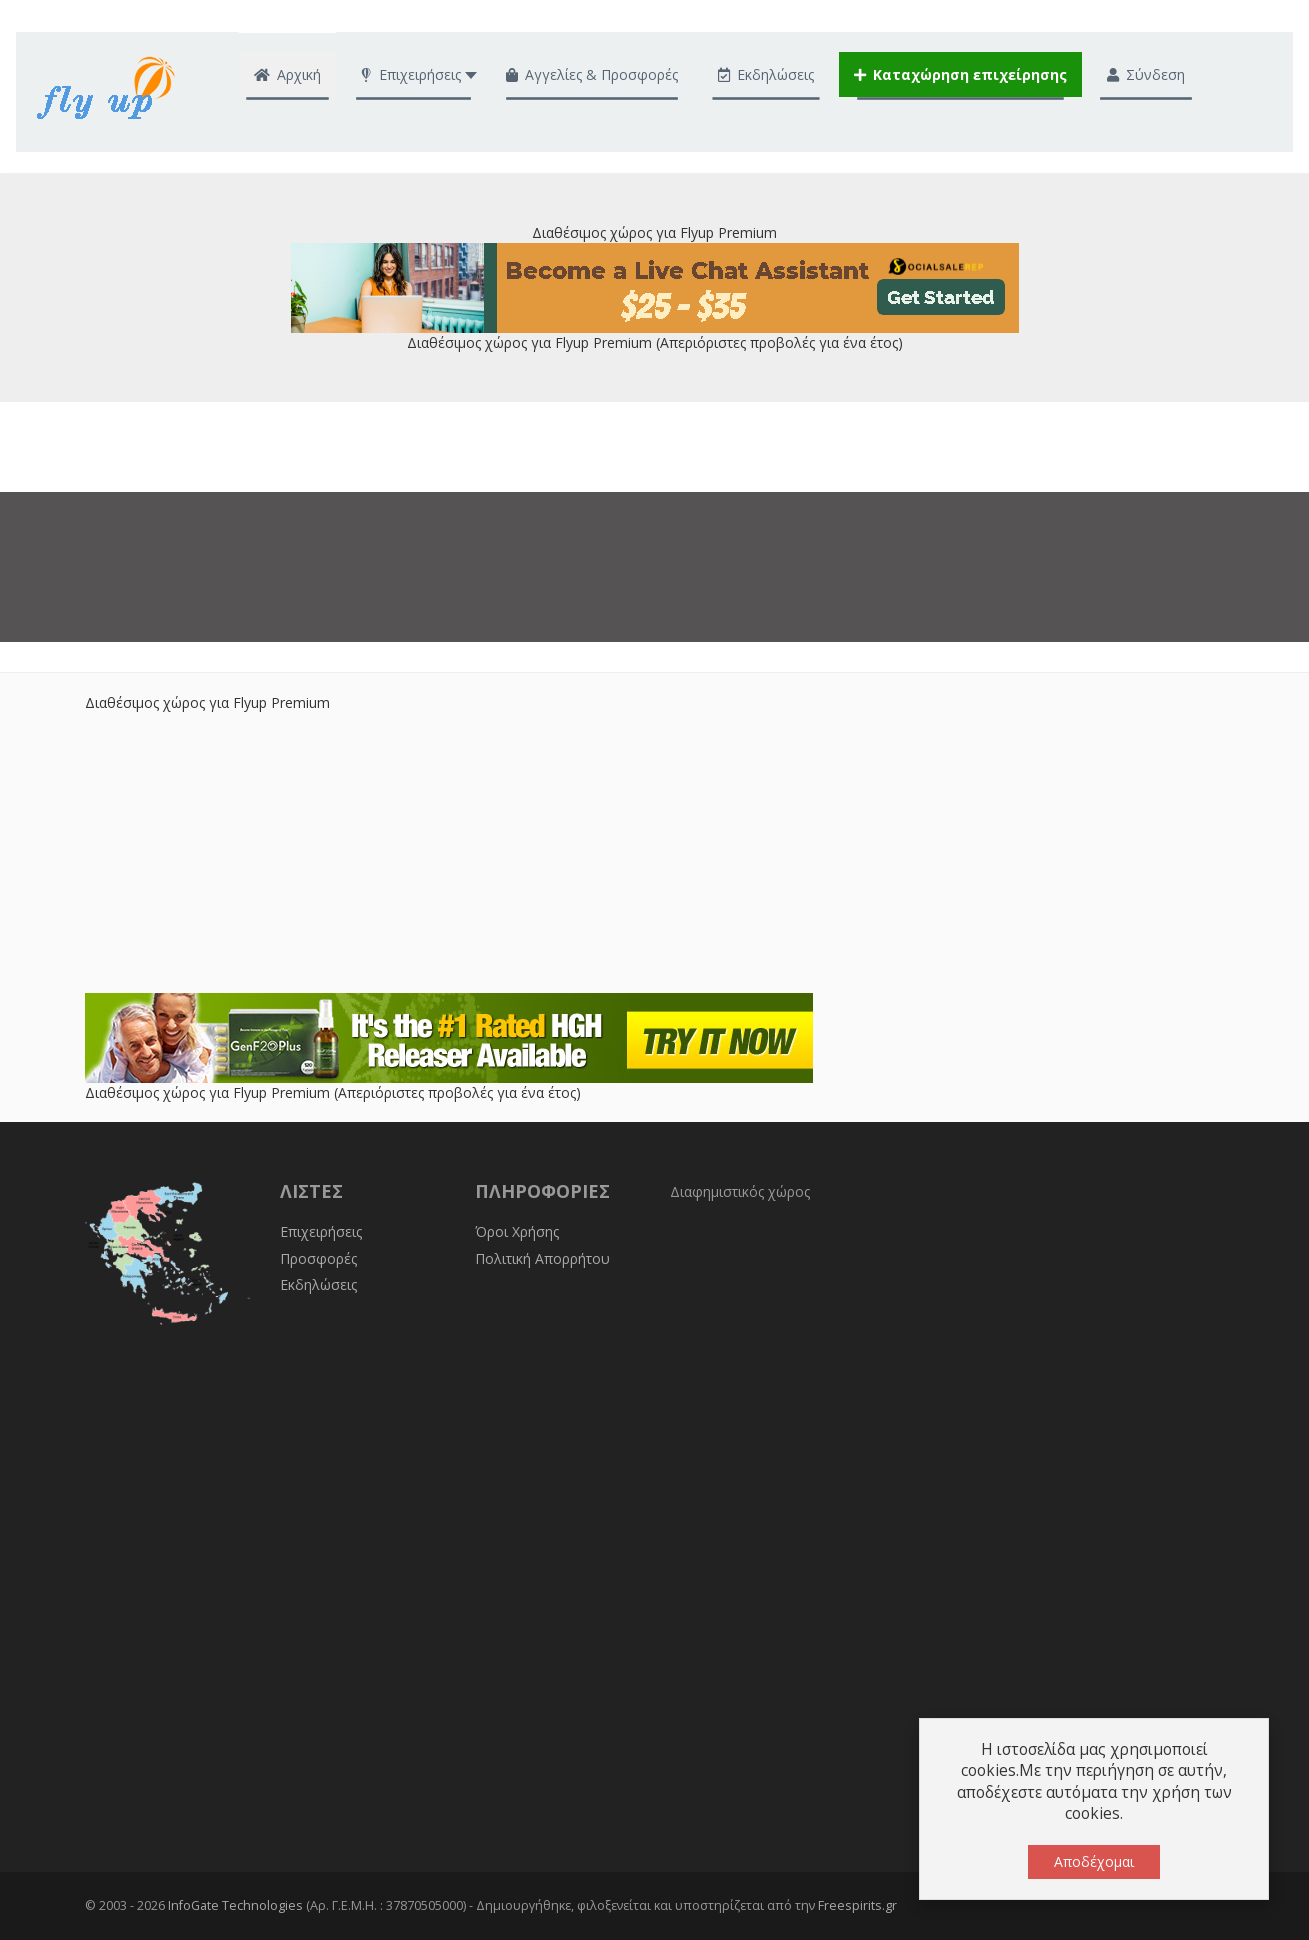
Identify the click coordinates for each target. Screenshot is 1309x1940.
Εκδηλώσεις (318, 1284)
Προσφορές (318, 1258)
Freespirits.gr (857, 1905)
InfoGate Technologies (235, 1905)
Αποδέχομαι (1094, 1861)
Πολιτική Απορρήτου (542, 1258)
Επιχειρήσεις (321, 1231)
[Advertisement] (655, 853)
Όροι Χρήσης (517, 1231)
